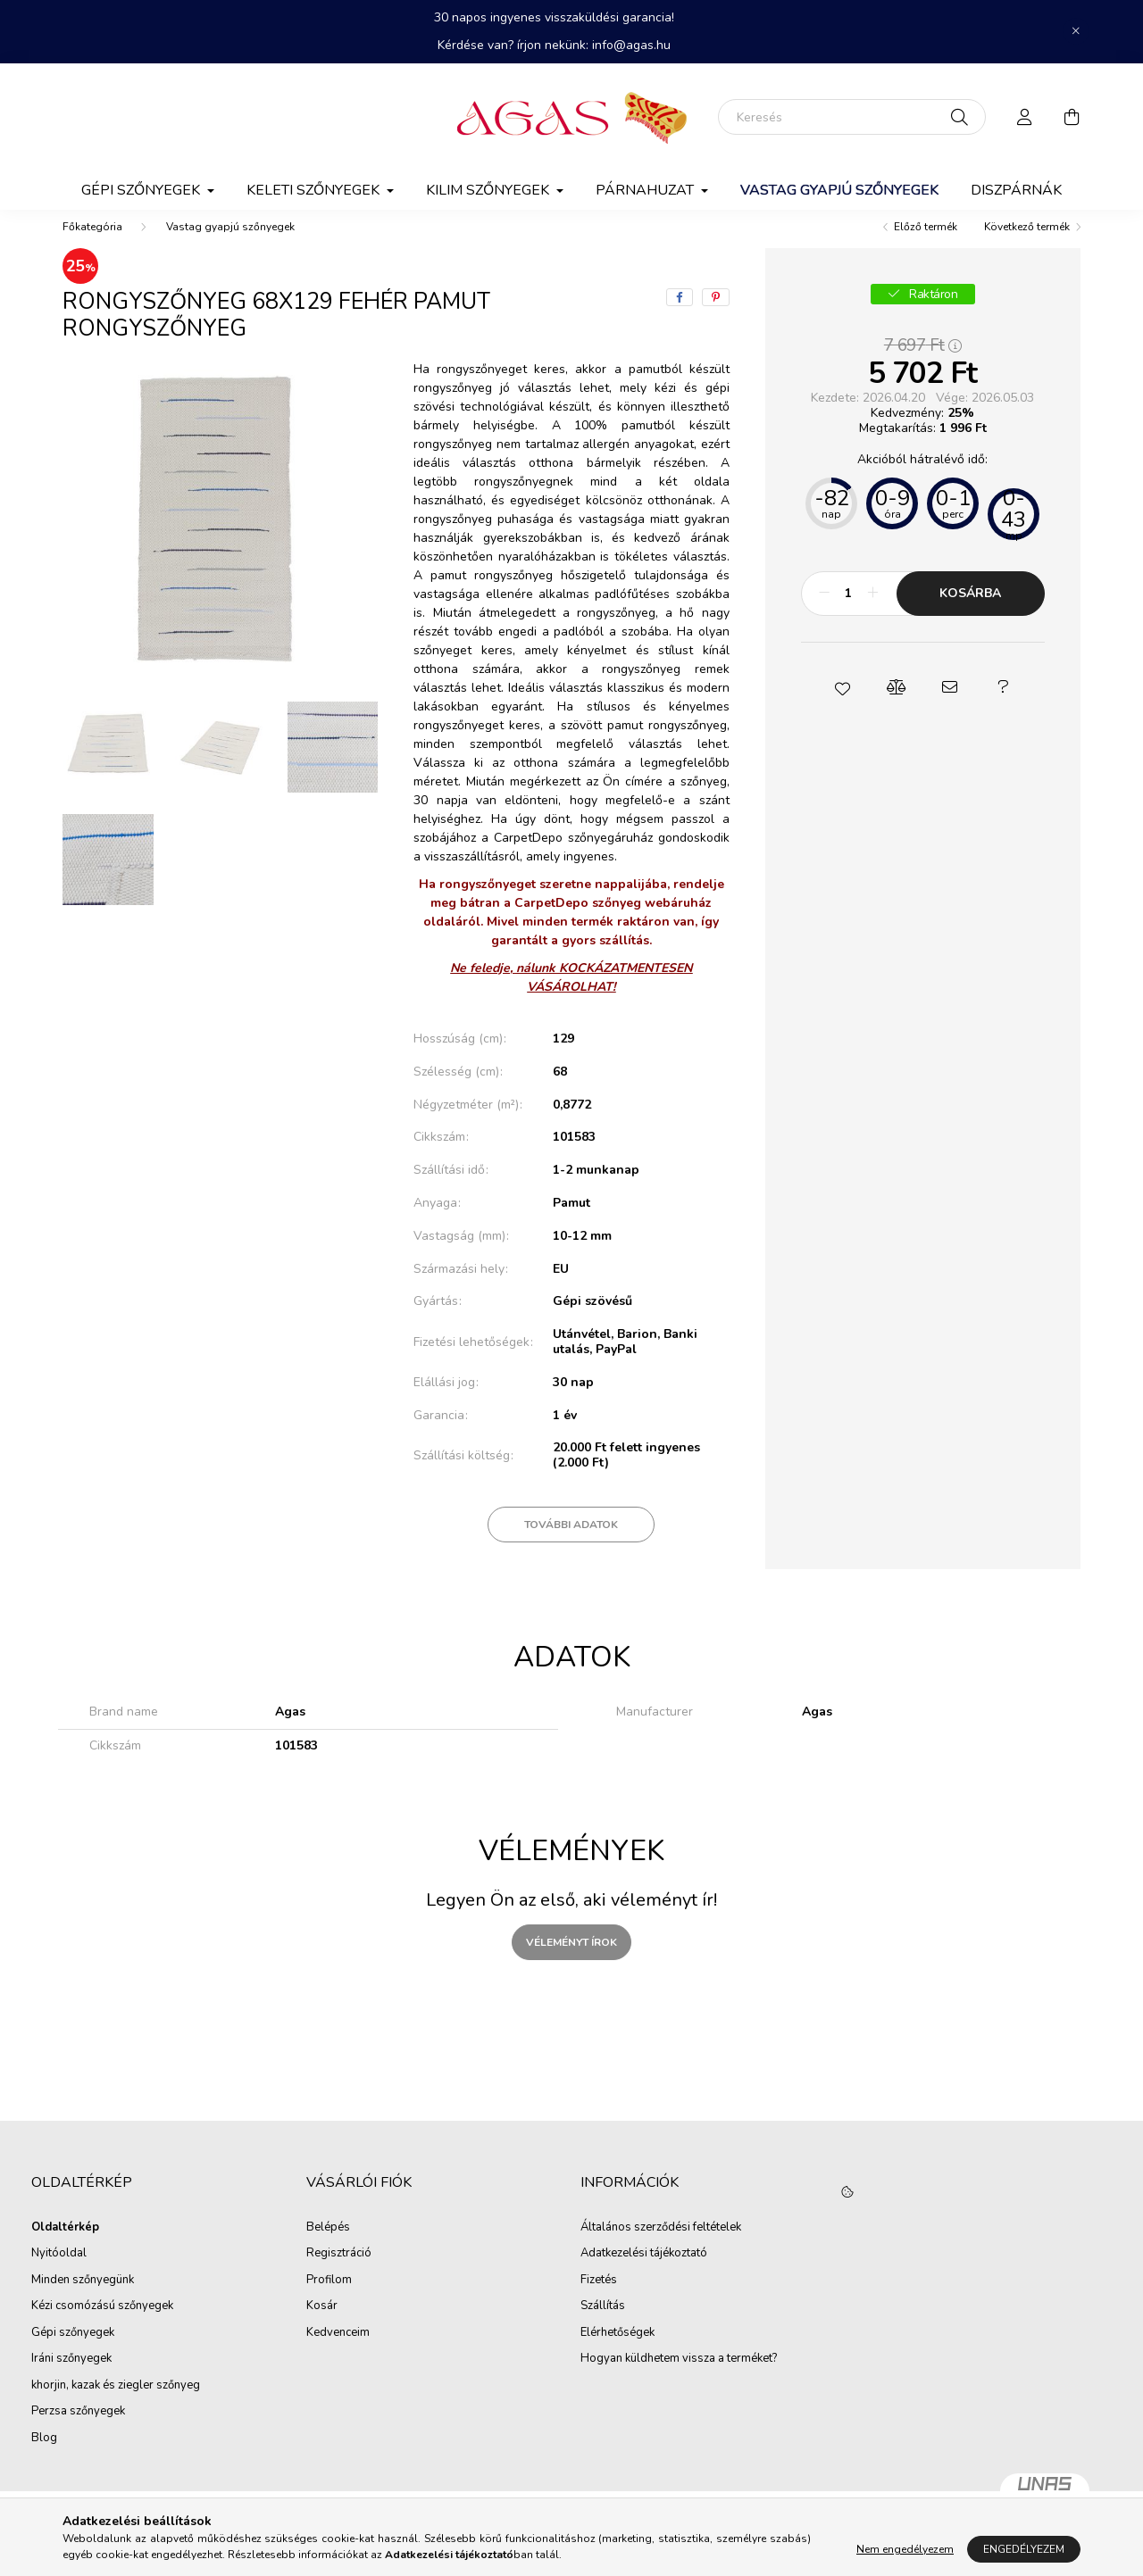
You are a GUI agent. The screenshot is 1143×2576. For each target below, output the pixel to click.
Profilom (329, 2298)
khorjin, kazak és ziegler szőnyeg (115, 2404)
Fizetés (598, 2298)
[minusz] (824, 611)
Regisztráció (338, 2271)
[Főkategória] (92, 244)
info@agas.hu (631, 45)
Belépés (328, 2246)
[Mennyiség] (849, 611)
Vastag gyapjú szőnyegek (839, 190)
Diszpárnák (1016, 190)
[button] (842, 705)
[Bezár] (1076, 31)
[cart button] (1071, 117)
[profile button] (1025, 117)
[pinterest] (716, 315)
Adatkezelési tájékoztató (643, 2271)
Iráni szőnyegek (71, 2377)
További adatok (571, 1542)
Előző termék (925, 244)
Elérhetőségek (617, 2351)
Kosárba (970, 610)
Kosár (322, 2324)
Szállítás (602, 2324)
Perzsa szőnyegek (78, 2429)
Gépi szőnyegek (72, 2351)
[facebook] (679, 315)
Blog (44, 2456)
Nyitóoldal (59, 2271)
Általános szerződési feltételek (660, 2246)
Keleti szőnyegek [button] (314, 190)
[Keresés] (852, 117)
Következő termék (1027, 244)
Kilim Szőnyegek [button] (489, 190)
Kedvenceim (338, 2351)
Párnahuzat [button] (646, 190)
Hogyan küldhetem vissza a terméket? (678, 2377)
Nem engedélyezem (905, 2549)
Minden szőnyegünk (82, 2298)
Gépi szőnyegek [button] (142, 190)
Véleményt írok (571, 1960)
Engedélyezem (1023, 2549)
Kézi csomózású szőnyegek (102, 2324)
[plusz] (873, 611)
